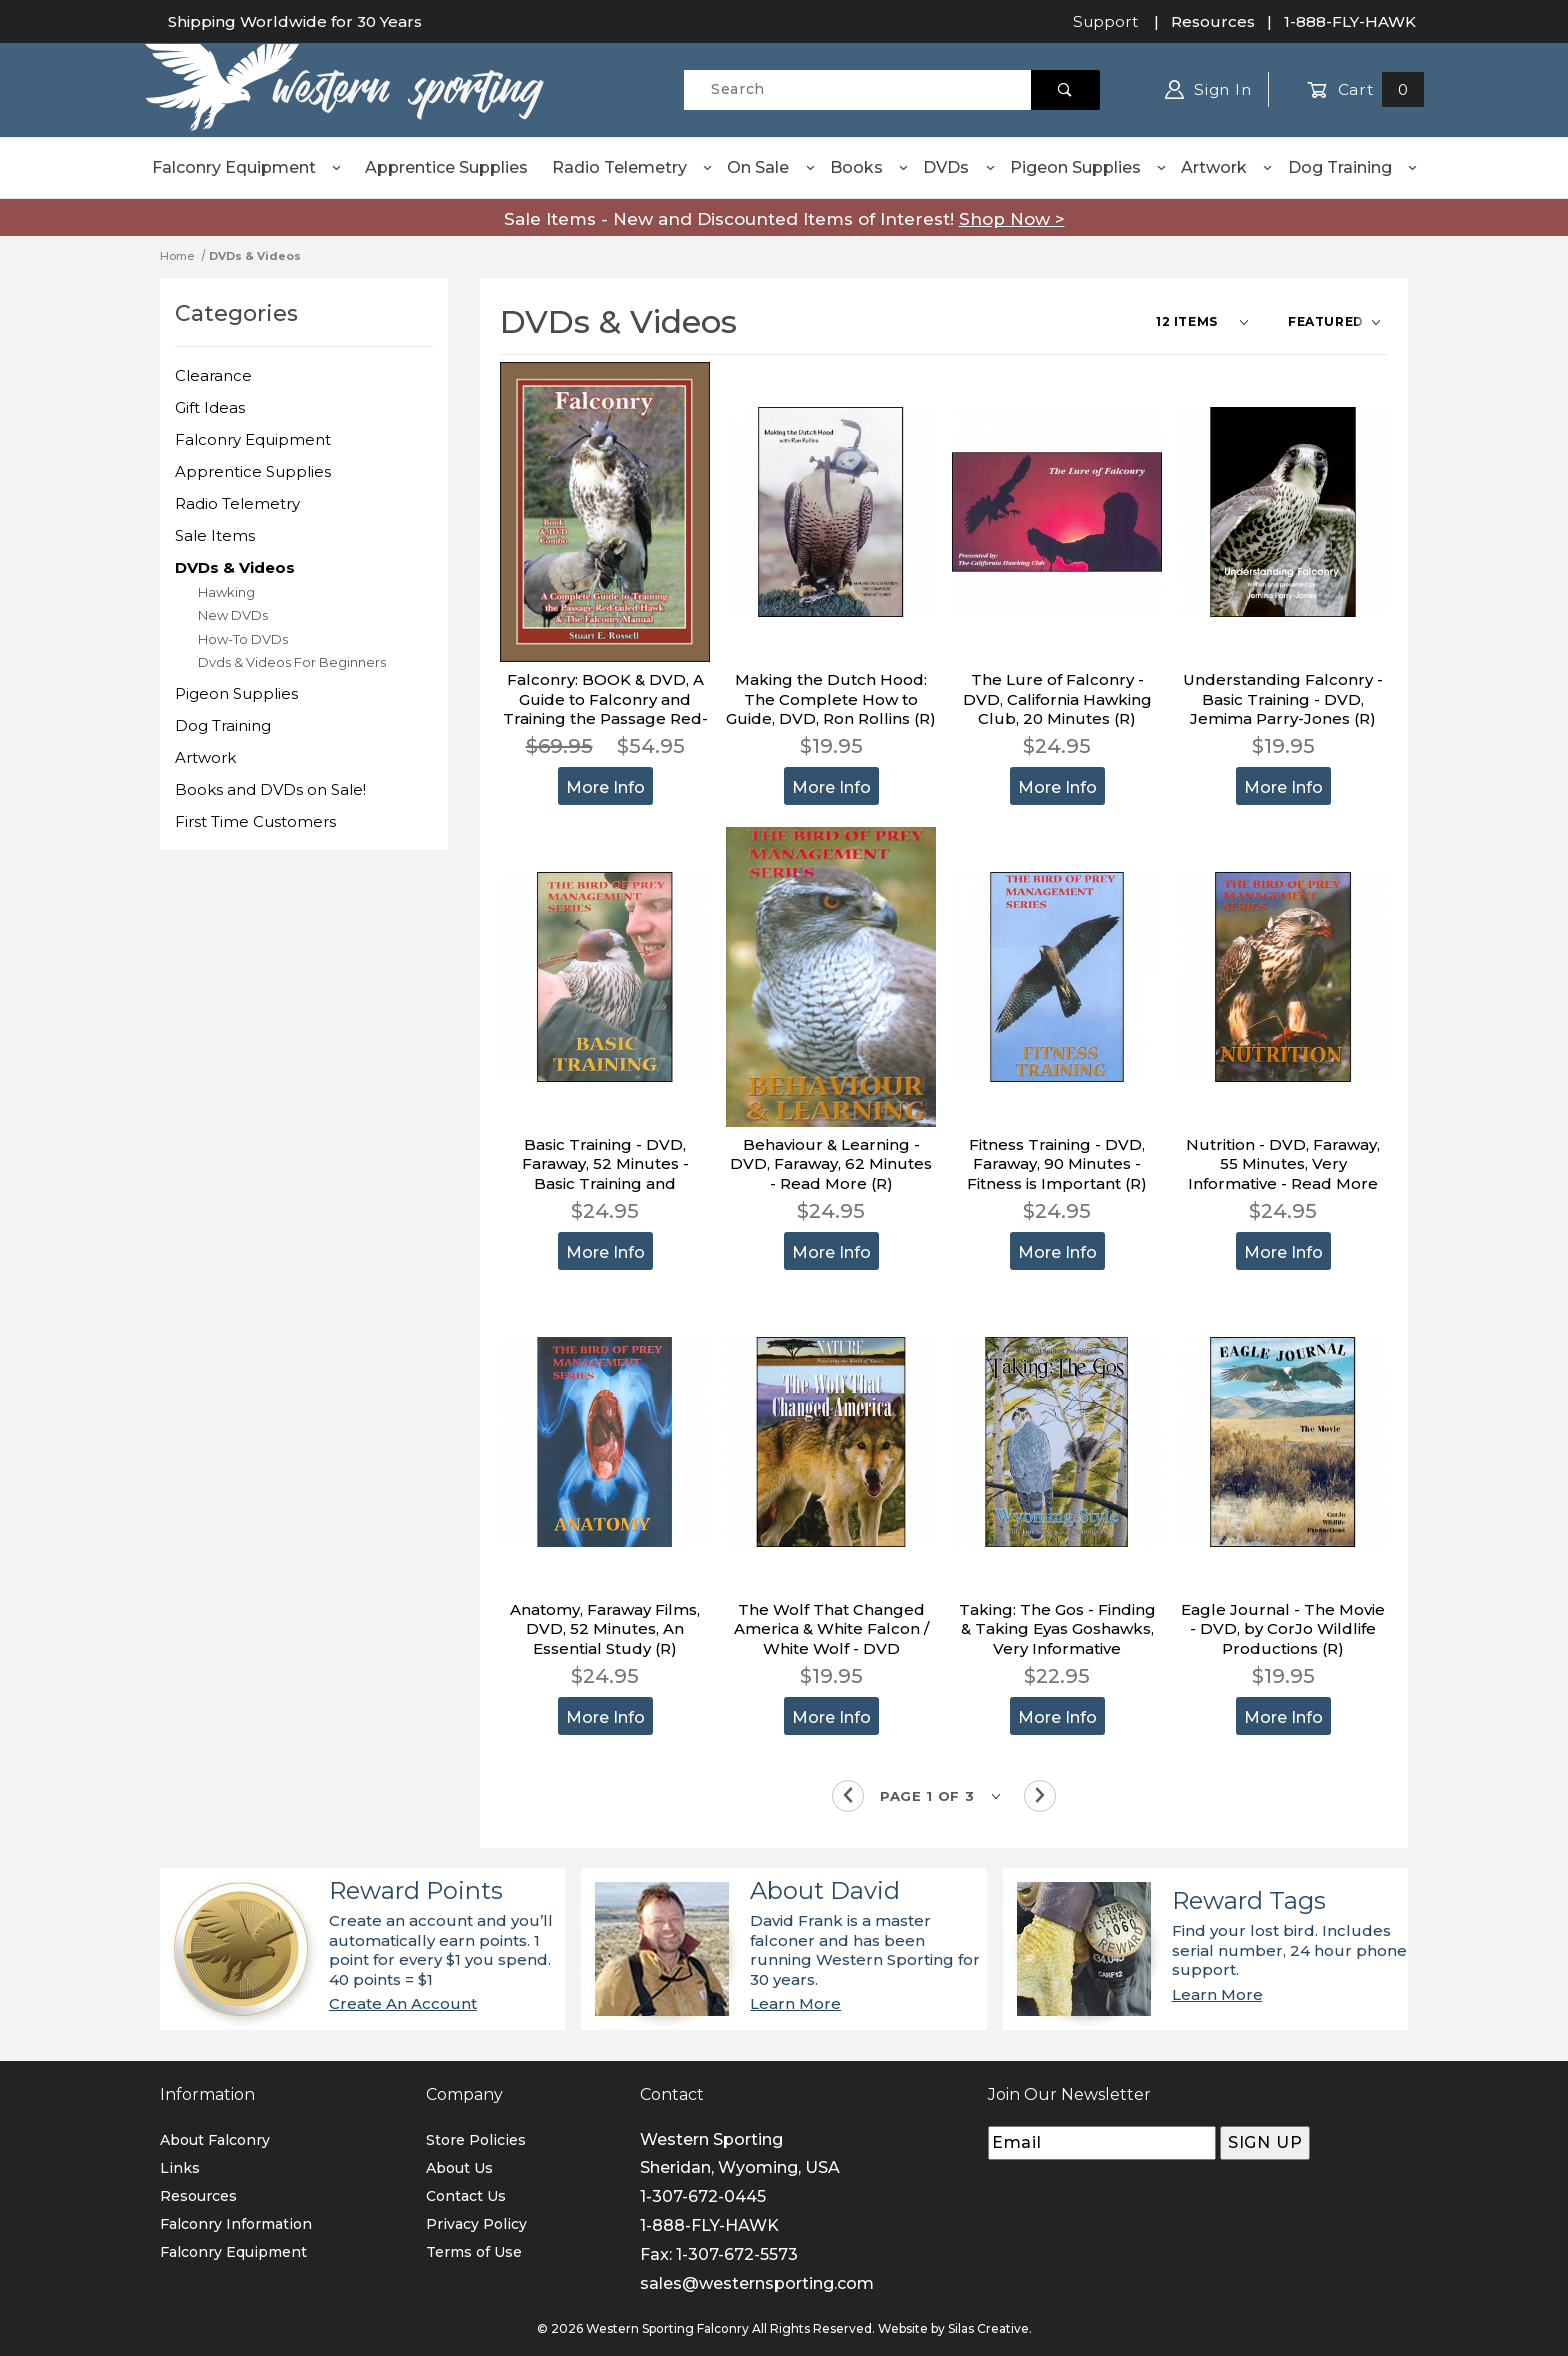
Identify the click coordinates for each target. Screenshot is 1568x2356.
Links (180, 2168)
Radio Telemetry (633, 167)
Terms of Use (474, 2252)
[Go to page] (944, 1796)
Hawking (226, 592)
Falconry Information (236, 2224)
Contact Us (466, 2196)
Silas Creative (988, 2328)
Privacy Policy (476, 2224)
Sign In (1208, 89)
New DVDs (233, 615)
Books (870, 167)
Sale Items (215, 535)
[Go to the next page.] (1040, 1796)
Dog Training (1353, 167)
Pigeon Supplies (1089, 167)
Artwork (1227, 167)
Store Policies (476, 2140)
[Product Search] (857, 90)
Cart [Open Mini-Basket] (1365, 89)
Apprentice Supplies (446, 167)
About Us (459, 2168)
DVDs (959, 167)
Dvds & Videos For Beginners (292, 662)
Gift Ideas (210, 407)
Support (1105, 21)
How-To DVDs (243, 639)
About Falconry (215, 2140)
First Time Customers (255, 821)
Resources (1213, 21)
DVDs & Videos (235, 567)
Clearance (213, 375)
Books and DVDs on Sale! (270, 789)
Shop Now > (1012, 219)
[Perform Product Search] (1065, 90)
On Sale (771, 167)
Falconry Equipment (247, 167)
